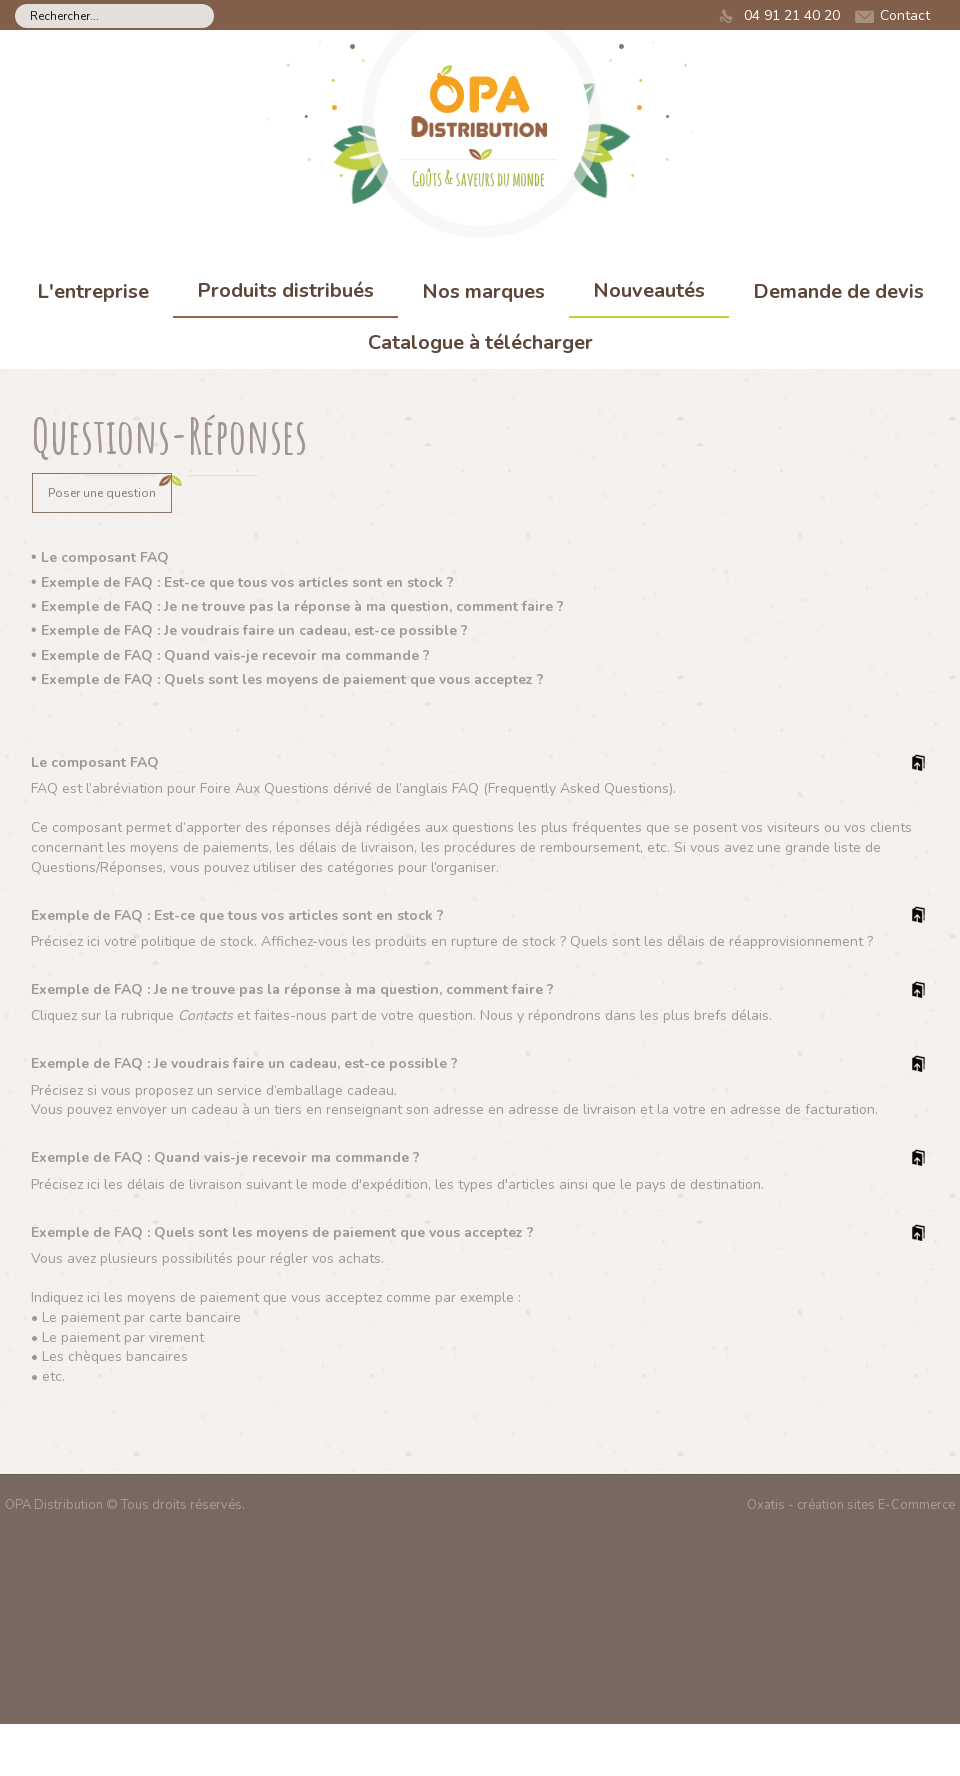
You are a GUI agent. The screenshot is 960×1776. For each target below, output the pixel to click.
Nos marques (483, 291)
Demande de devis (838, 291)
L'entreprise (93, 291)
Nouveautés (649, 290)
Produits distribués (285, 290)
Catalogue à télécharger (480, 342)
